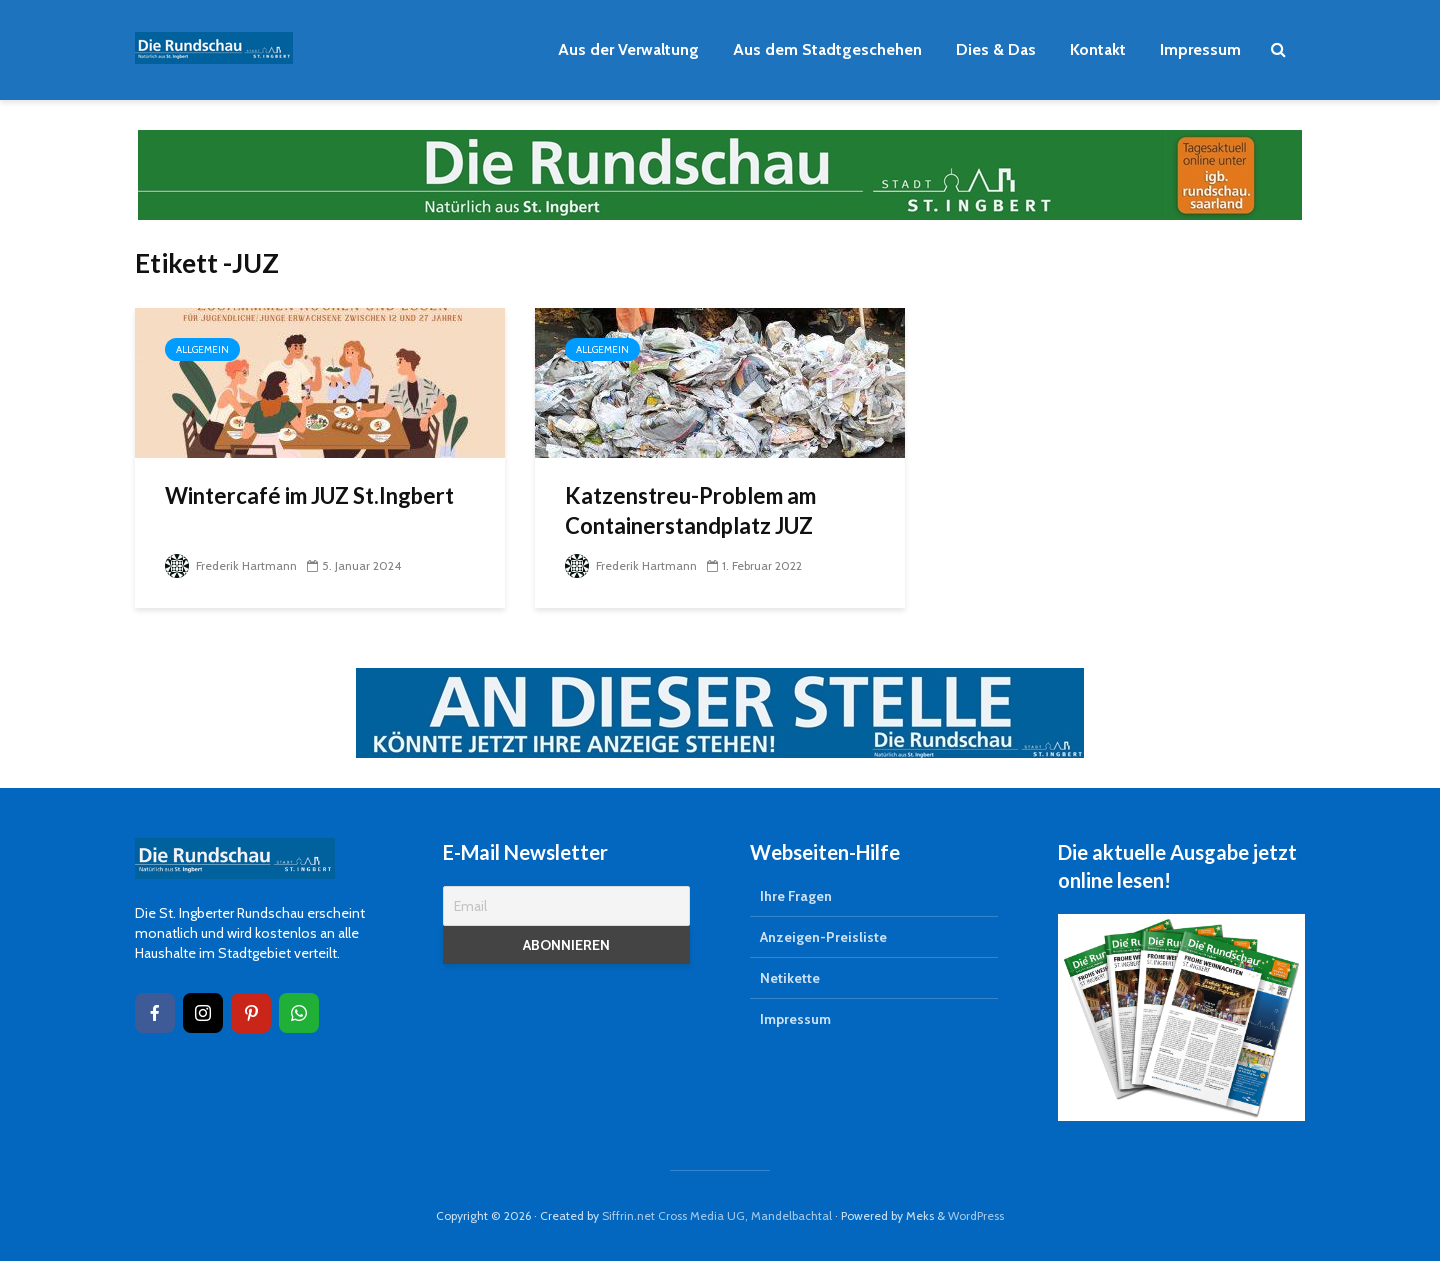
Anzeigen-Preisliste (823, 937)
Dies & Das (996, 49)
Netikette (790, 978)
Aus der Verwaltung (628, 49)
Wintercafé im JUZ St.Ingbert (309, 495)
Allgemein (202, 349)
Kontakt (1098, 49)
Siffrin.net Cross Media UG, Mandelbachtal (717, 1215)
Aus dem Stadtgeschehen (827, 49)
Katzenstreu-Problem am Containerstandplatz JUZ (690, 510)
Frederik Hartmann (231, 565)
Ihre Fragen (796, 896)
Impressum (1200, 49)
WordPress (976, 1215)
